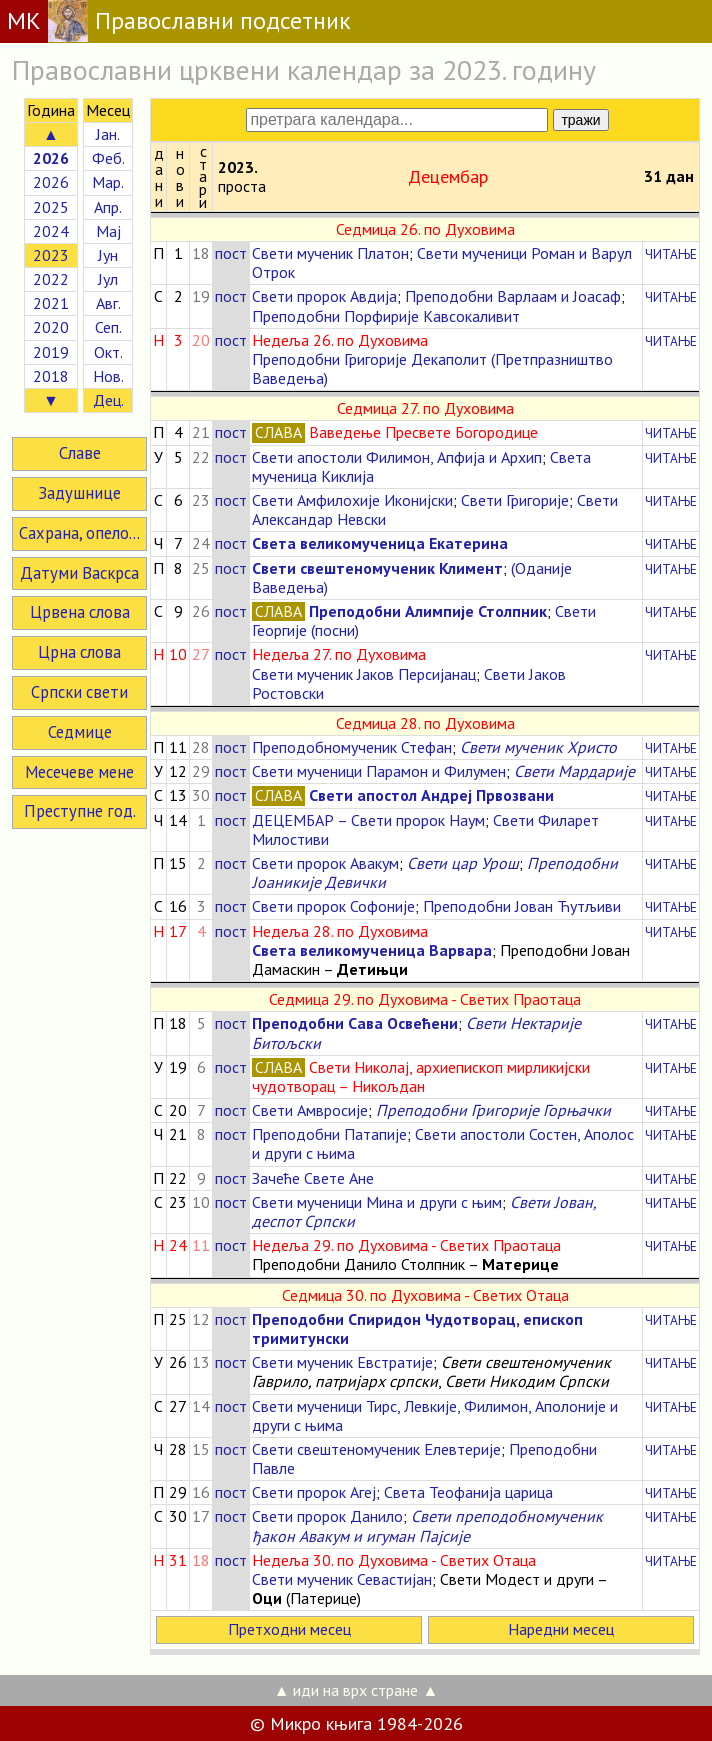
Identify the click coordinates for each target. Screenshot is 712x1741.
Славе (80, 453)
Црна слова (79, 652)
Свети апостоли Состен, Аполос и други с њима (443, 1143)
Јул (108, 279)
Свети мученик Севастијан (342, 1579)
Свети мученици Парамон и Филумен (379, 771)
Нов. (108, 376)
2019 (51, 352)
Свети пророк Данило (327, 1516)
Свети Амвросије (310, 1110)
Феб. (108, 158)
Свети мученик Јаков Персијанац (364, 674)
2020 (51, 327)
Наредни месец (561, 1629)
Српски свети (79, 692)
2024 (51, 231)
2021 (51, 303)
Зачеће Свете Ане (313, 1178)
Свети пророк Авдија (324, 296)
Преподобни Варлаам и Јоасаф (513, 296)
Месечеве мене (79, 772)
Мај (108, 231)
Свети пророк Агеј (314, 1492)
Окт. (108, 352)
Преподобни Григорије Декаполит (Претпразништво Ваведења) (432, 368)
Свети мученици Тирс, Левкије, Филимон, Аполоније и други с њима (435, 1415)
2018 (51, 376)
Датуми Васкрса (79, 573)
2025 (51, 207)
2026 (51, 182)
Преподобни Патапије (329, 1134)
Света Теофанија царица (468, 1492)
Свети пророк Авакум (325, 863)
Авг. (108, 303)
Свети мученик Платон (330, 253)
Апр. (108, 207)
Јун (108, 255)
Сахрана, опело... (79, 533)
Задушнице (79, 493)
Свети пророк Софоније (333, 906)
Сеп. (108, 327)
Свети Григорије (515, 500)
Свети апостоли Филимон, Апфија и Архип (397, 457)
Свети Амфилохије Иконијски (352, 500)
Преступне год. (80, 811)
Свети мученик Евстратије (342, 1362)
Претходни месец (289, 1629)
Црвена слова (80, 612)
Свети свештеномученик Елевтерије (376, 1449)
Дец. (108, 400)
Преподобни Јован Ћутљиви (522, 906)
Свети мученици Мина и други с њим (377, 1202)
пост (231, 253)
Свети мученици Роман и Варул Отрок (442, 262)
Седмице (80, 732)
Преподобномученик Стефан (352, 747)
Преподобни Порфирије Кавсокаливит (386, 316)
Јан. (108, 134)
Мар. (108, 182)
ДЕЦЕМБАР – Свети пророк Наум (368, 820)
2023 (51, 255)
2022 (51, 279)
